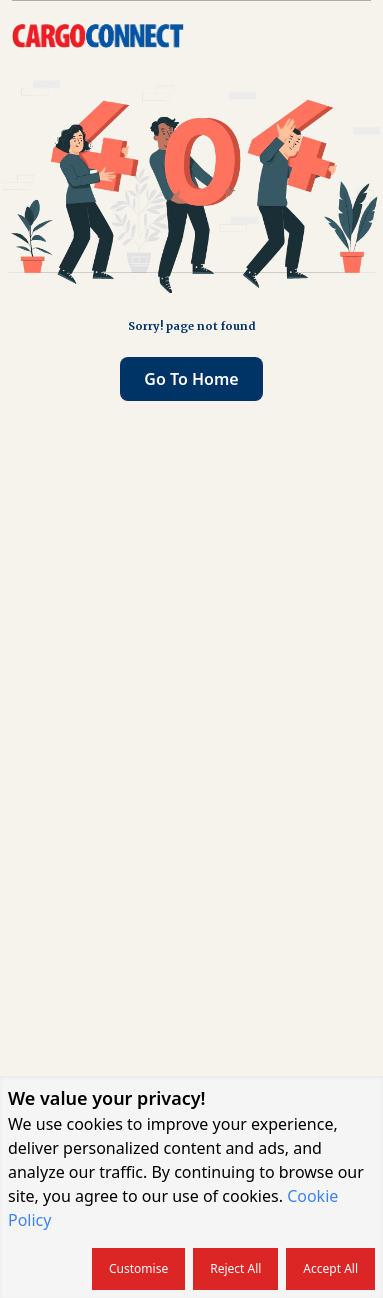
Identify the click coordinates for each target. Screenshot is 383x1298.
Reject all (235, 1268)
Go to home (191, 379)
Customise (138, 1268)
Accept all (330, 1268)
